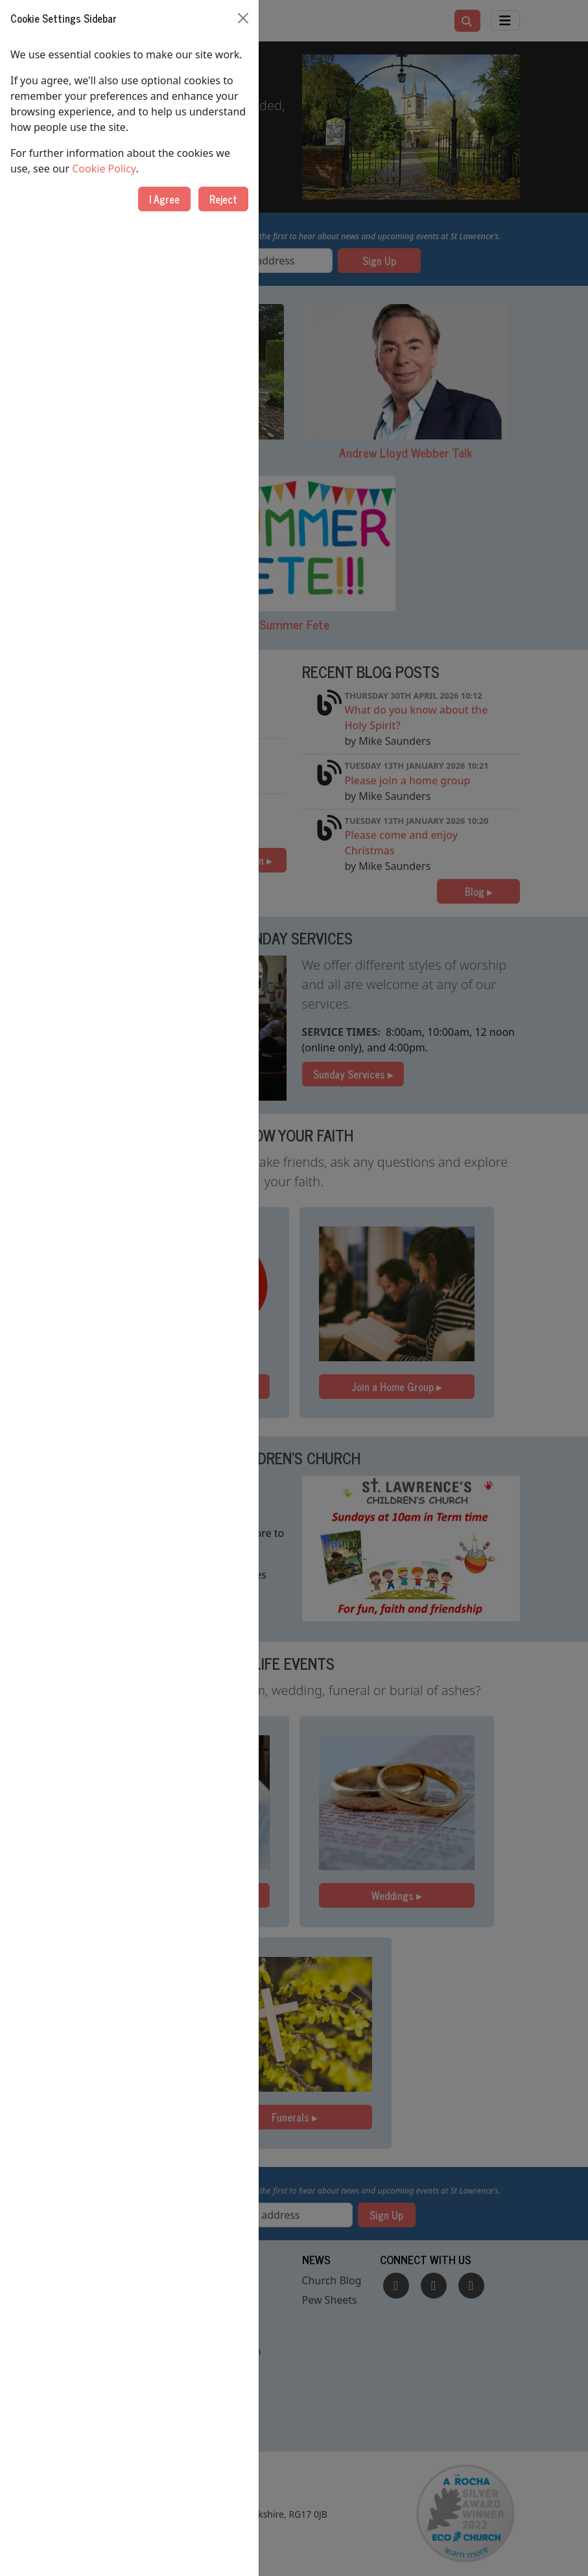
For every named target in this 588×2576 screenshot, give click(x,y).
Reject (223, 199)
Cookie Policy (103, 168)
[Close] (243, 18)
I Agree (164, 199)
